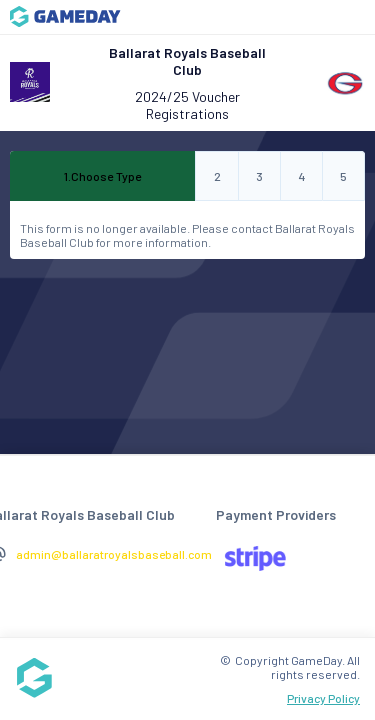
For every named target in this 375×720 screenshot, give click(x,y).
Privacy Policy (323, 698)
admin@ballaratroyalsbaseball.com (114, 554)
